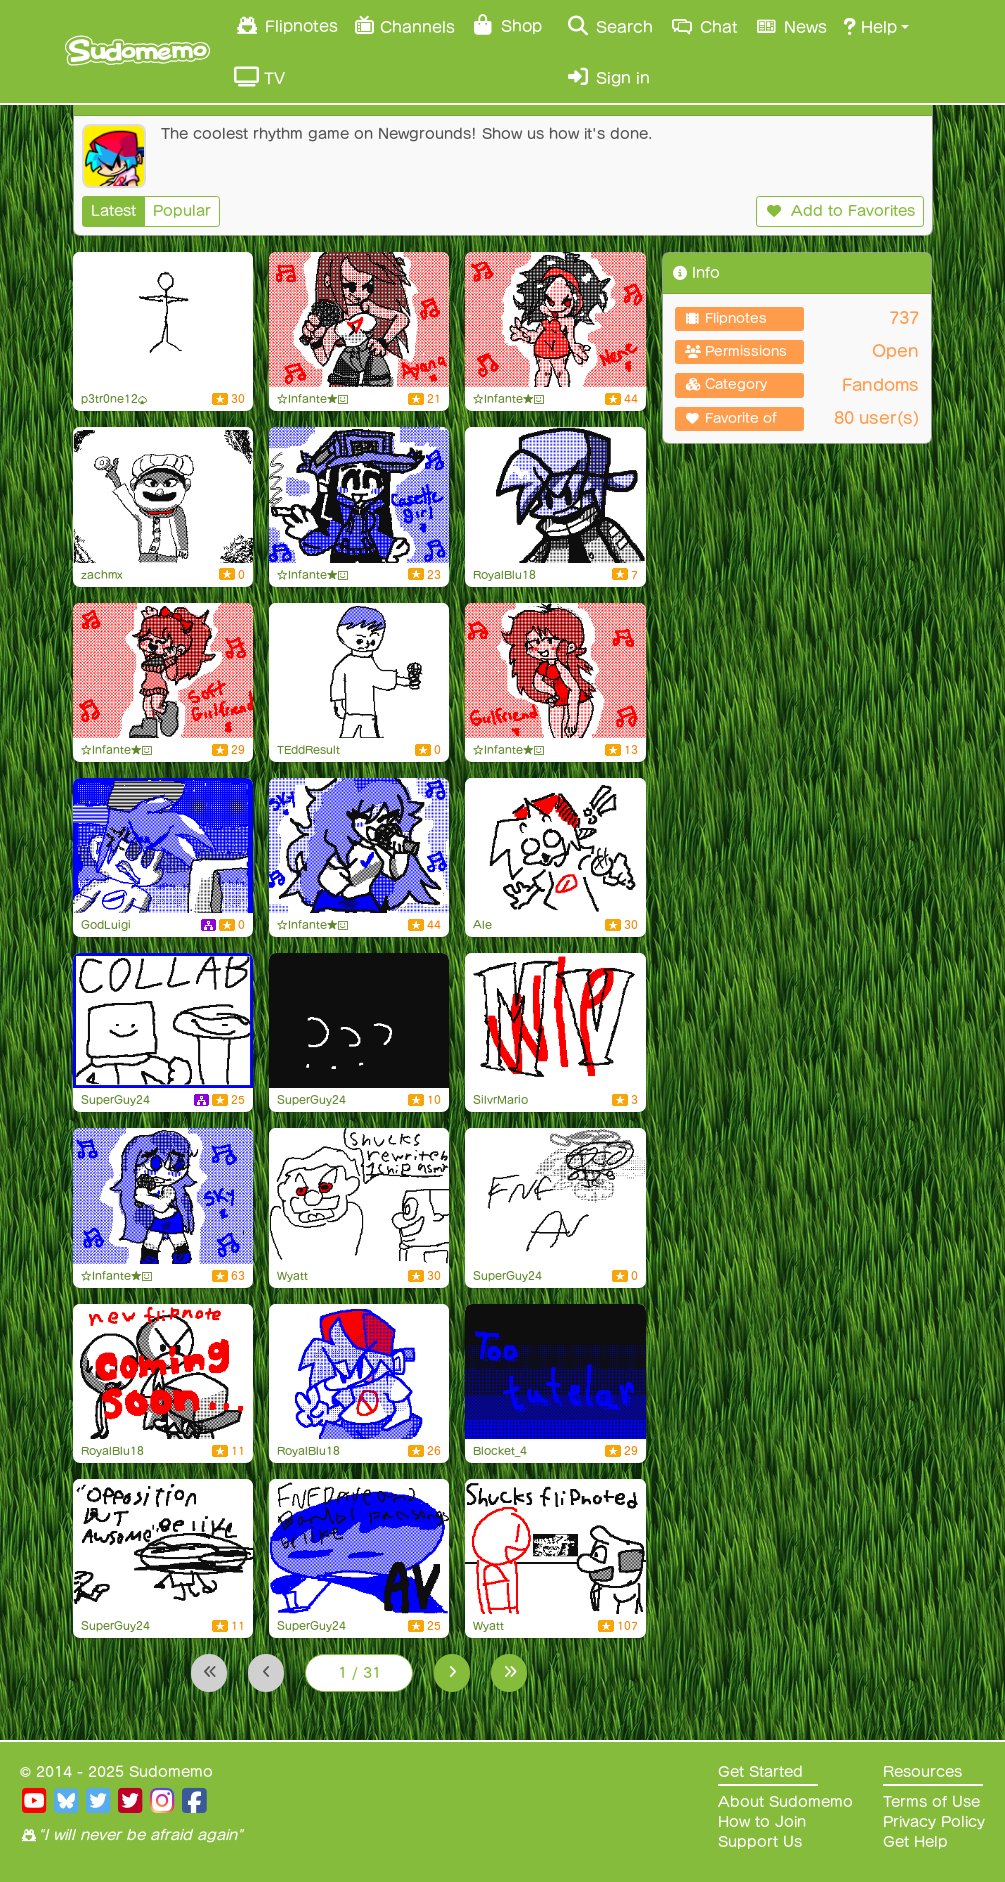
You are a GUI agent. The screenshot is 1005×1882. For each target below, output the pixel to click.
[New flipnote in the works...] (163, 1371)
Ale (482, 925)
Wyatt (292, 1276)
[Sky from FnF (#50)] (163, 1195)
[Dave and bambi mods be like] (359, 1546)
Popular (182, 211)
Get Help (915, 1842)
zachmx (102, 575)
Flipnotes (286, 25)
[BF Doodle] (359, 1371)
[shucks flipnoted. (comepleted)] (555, 1546)
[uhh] (359, 1020)
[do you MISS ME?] (163, 319)
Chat (703, 26)
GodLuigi (106, 925)
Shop (506, 25)
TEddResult (308, 750)
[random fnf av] (555, 1195)
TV (259, 77)
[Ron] (163, 1020)
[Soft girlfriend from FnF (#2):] (163, 670)
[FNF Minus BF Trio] (555, 494)
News (791, 26)
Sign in (608, 77)
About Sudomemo (785, 1802)
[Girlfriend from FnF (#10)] (555, 670)
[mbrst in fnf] (163, 1546)
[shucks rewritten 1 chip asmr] (359, 1195)
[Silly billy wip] (555, 1020)
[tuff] (163, 494)
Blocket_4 (500, 1451)
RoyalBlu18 (504, 575)
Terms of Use (931, 1802)
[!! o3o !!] (555, 845)
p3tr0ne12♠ (114, 399)
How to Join (762, 1822)
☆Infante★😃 (313, 399)
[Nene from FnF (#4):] (555, 319)
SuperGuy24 (115, 1100)
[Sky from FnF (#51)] (359, 845)
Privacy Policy (934, 1822)
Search (609, 26)
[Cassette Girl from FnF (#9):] (359, 494)
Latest (113, 211)
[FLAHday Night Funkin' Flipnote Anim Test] (359, 670)
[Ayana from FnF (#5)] (359, 319)
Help (870, 26)
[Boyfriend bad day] (163, 845)
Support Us (760, 1842)
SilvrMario (500, 1100)
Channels (404, 24)
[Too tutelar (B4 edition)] (555, 1371)
